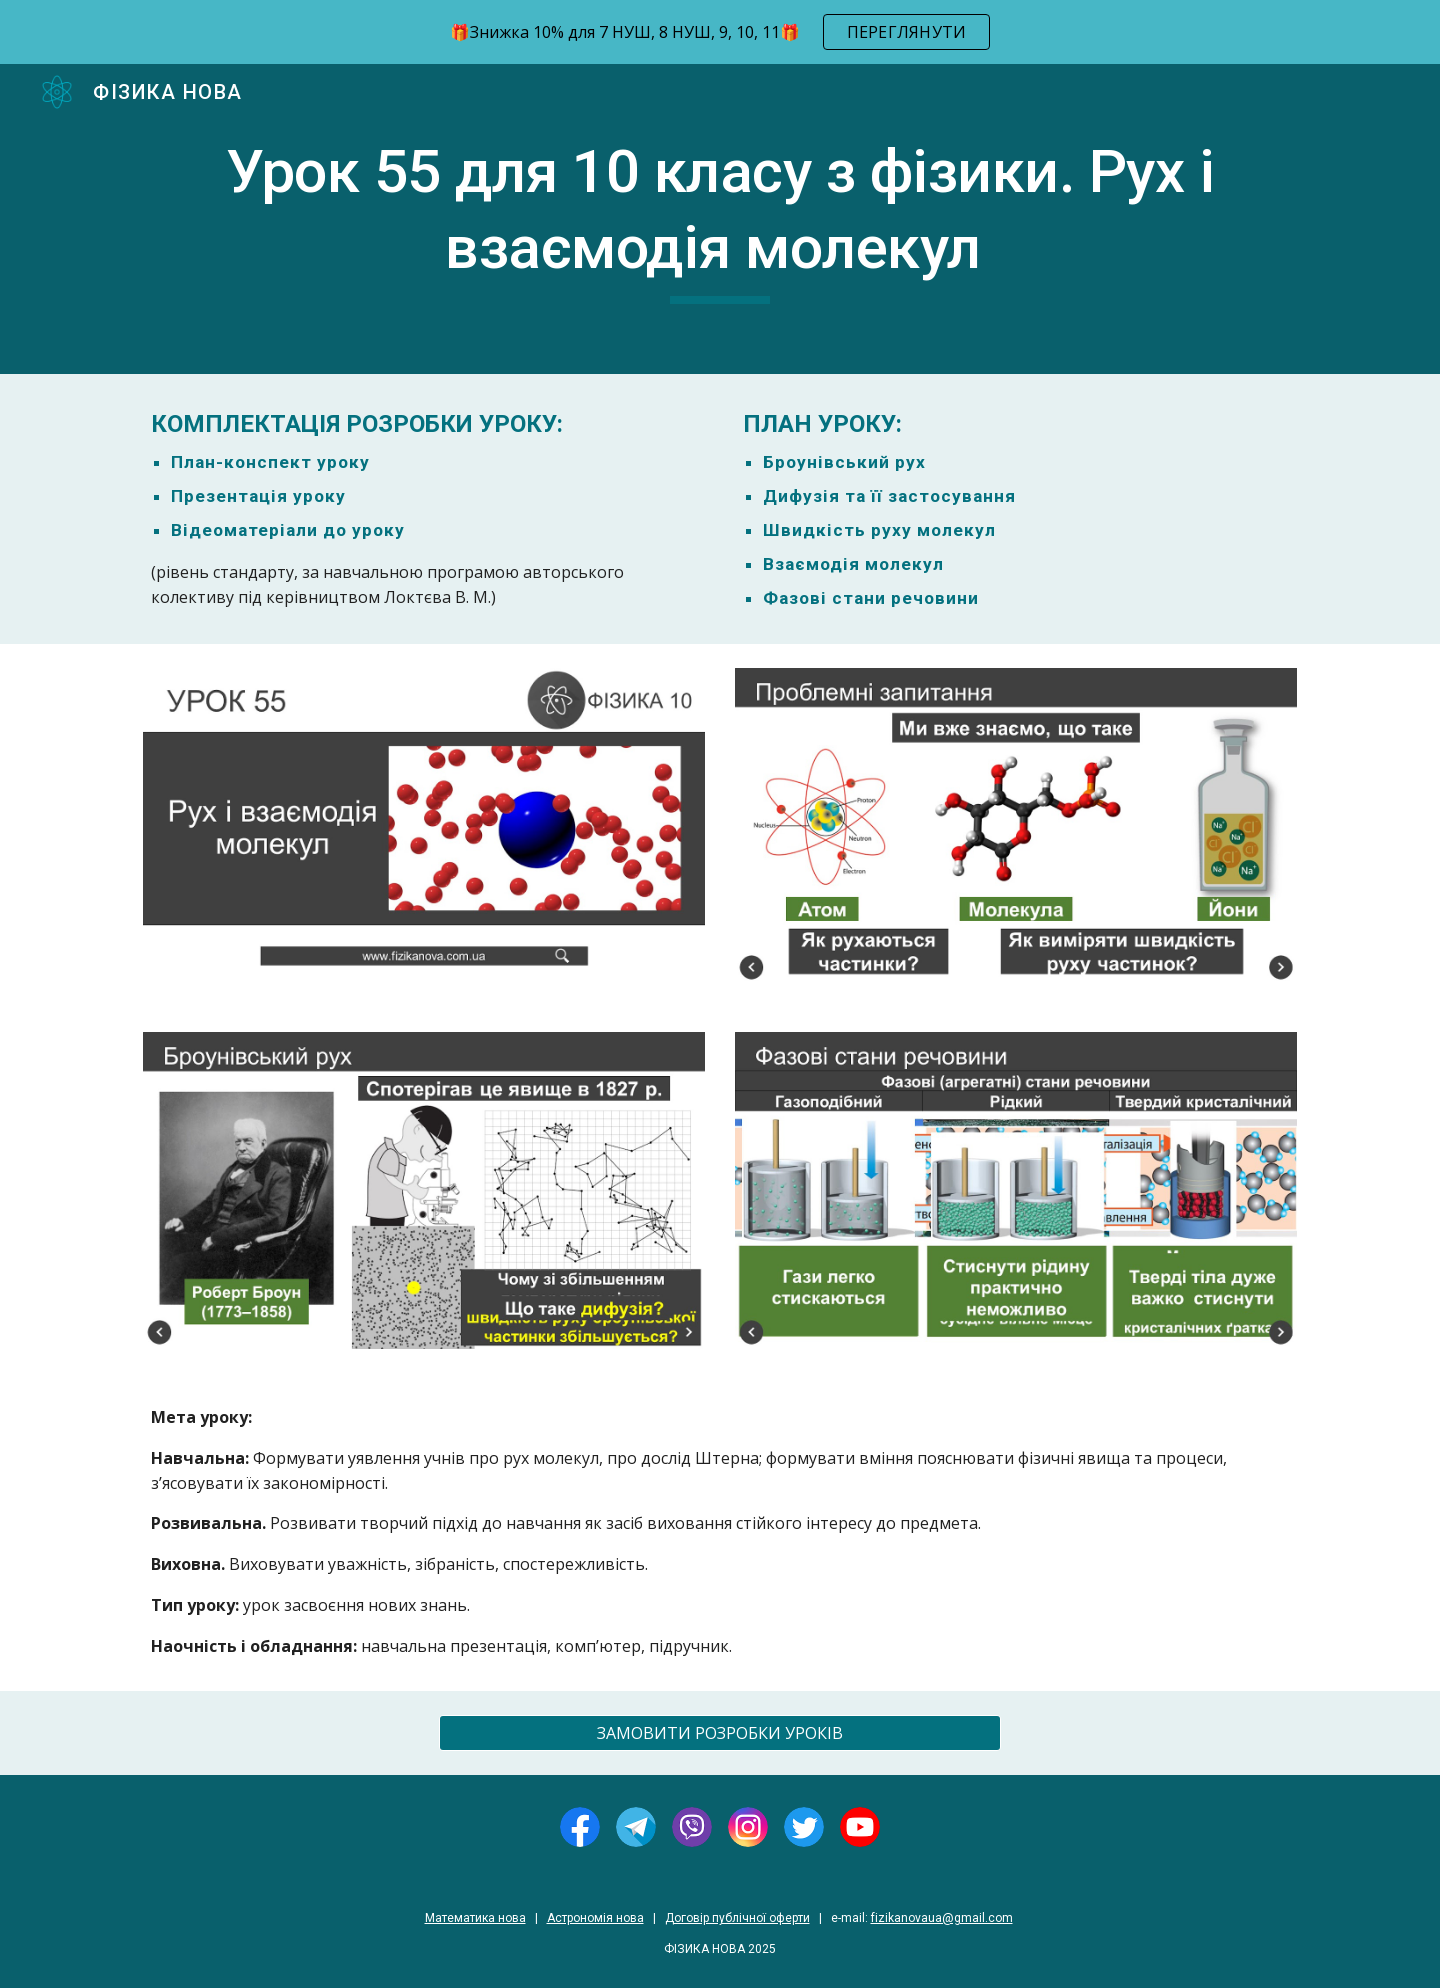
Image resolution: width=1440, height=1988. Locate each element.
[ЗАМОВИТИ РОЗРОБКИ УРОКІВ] (720, 1733)
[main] (720, 218)
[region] (720, 32)
